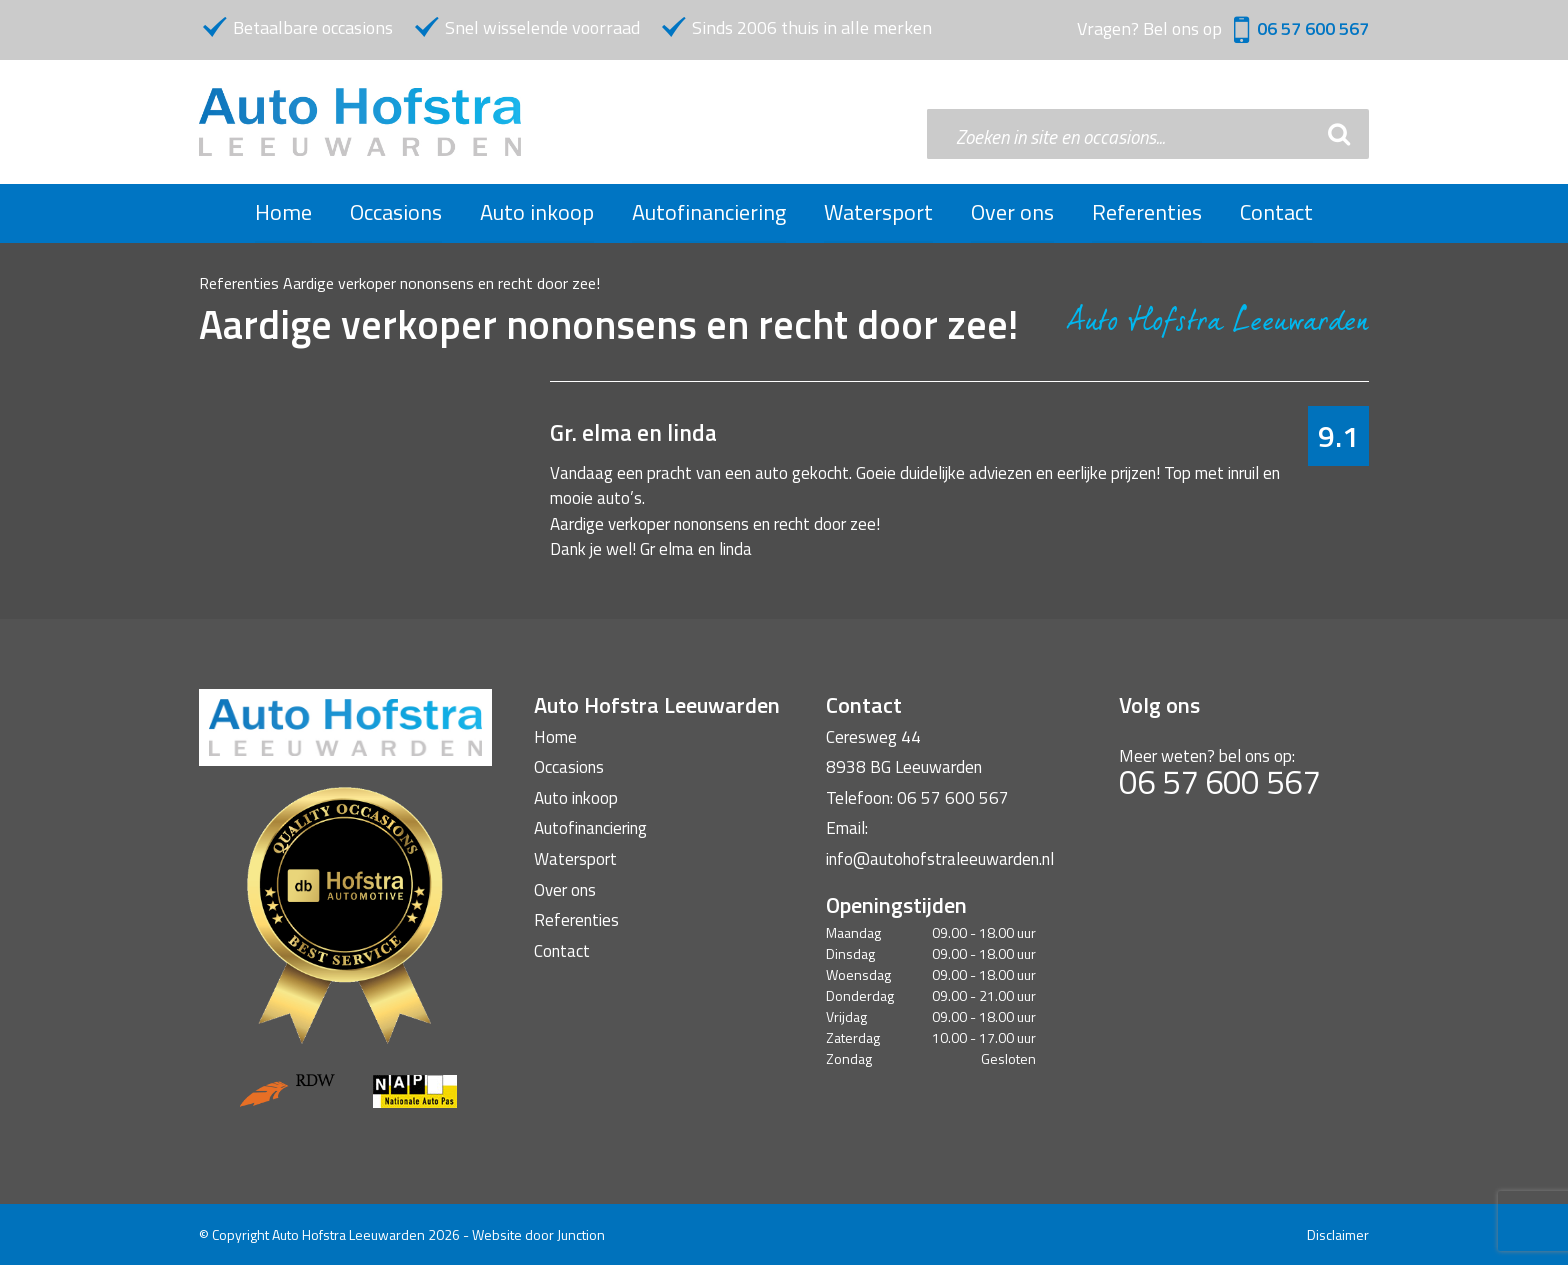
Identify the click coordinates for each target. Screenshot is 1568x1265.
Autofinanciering (709, 212)
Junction (581, 1234)
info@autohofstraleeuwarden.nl (940, 859)
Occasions (396, 212)
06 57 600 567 (1313, 28)
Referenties (1147, 212)
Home (283, 212)
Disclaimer (1338, 1234)
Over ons (1012, 212)
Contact (1276, 212)
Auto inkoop (537, 212)
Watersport (878, 212)
